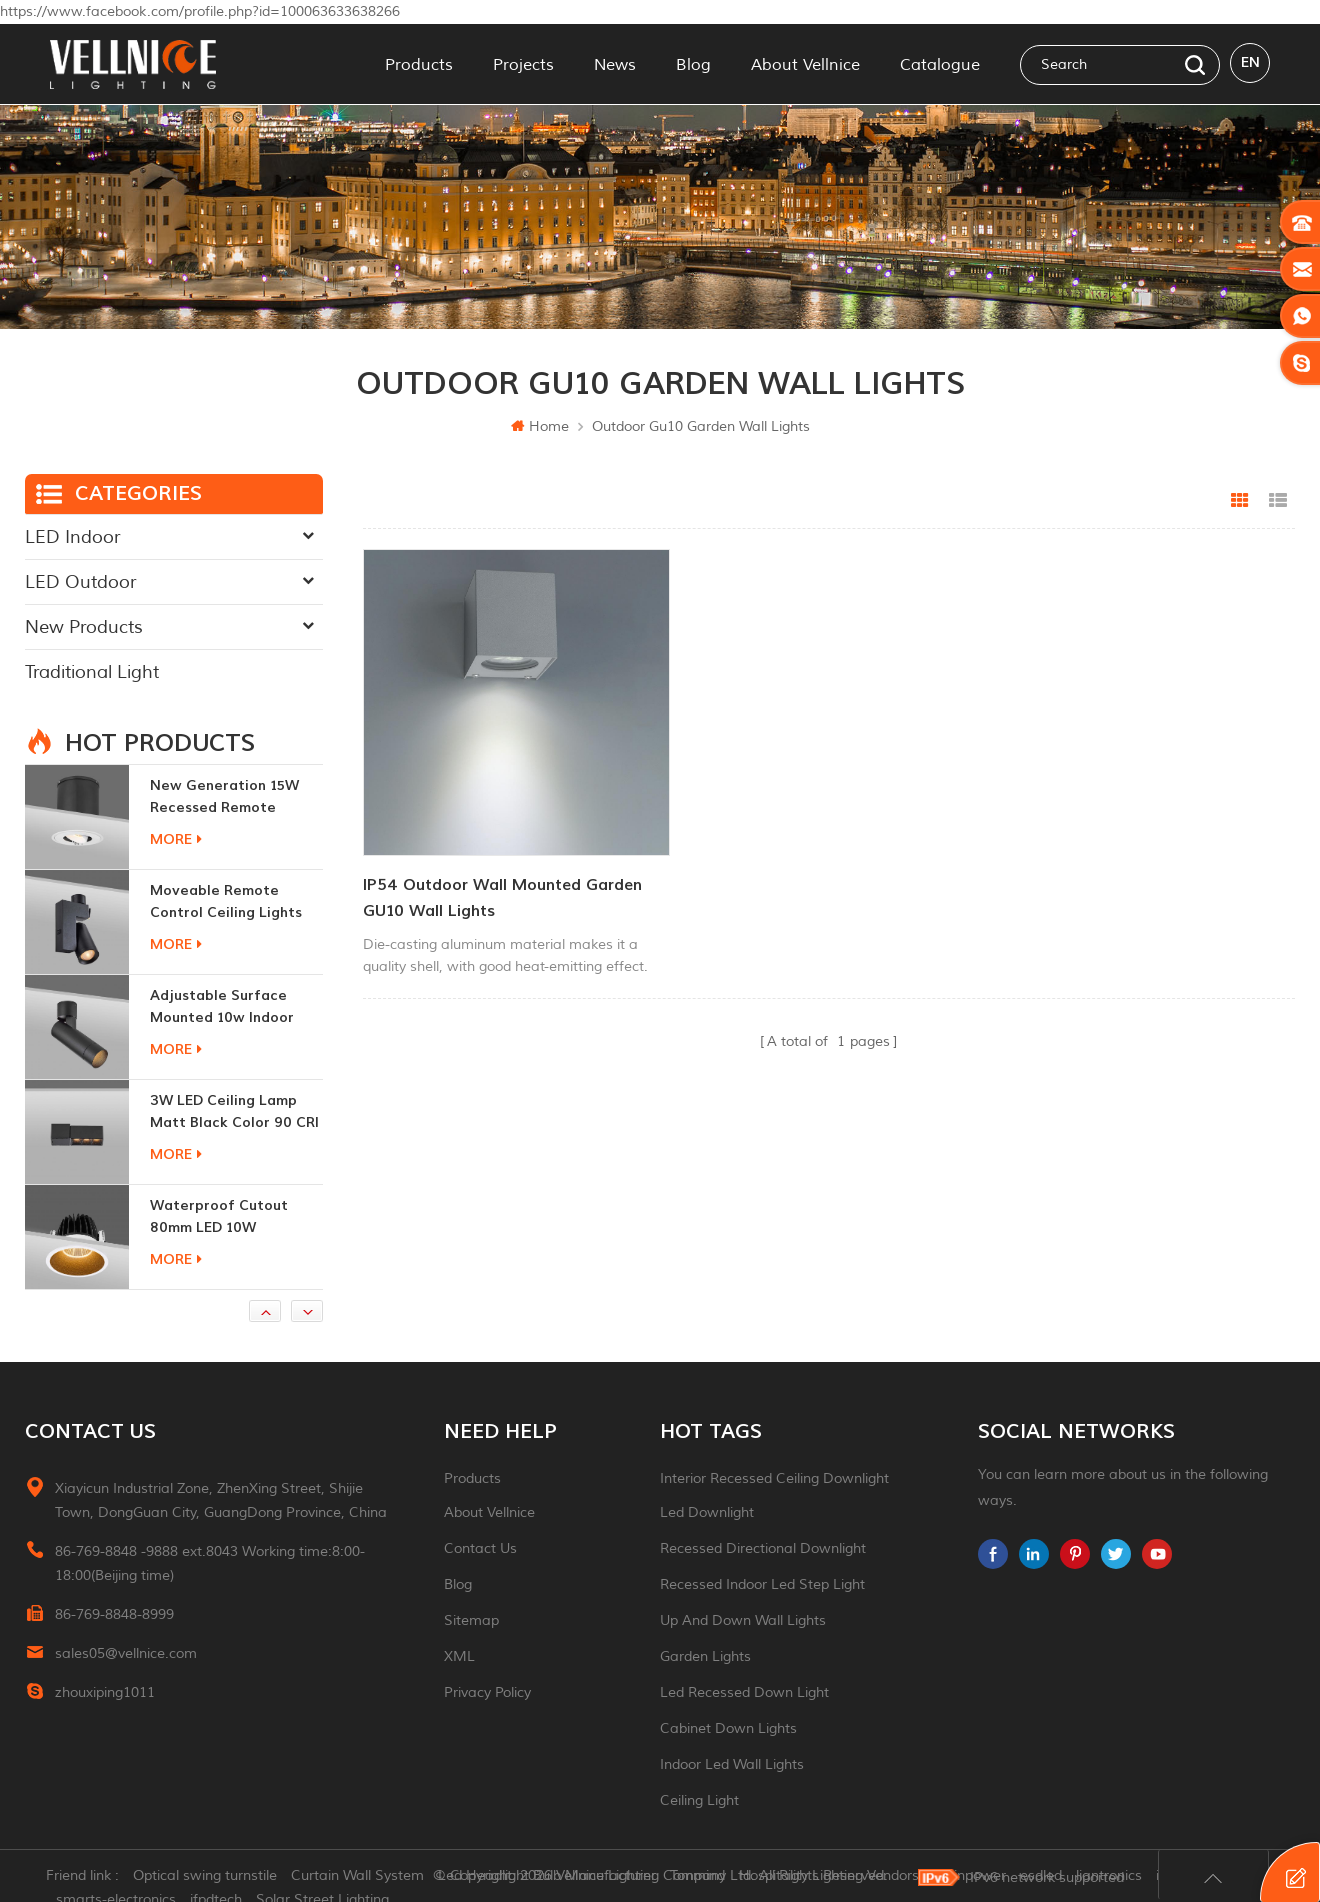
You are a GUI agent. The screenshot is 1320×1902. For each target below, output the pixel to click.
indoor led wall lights (732, 1764)
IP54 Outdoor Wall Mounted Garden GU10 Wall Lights (502, 880)
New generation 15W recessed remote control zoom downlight (236, 797)
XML (459, 1656)
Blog (693, 64)
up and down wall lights (743, 1620)
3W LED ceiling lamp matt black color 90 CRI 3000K (234, 1112)
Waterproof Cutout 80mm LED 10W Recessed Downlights (224, 1217)
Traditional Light (92, 672)
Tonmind (701, 1876)
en (1250, 63)
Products (419, 64)
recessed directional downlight (763, 1548)
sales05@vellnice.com (126, 1653)
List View (1278, 501)
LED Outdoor (80, 582)
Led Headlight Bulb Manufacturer (551, 1876)
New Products (84, 627)
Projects (523, 64)
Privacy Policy (487, 1692)
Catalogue (940, 64)
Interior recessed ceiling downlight (774, 1478)
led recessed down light (744, 1692)
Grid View (1240, 501)
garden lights (705, 1656)
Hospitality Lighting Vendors (833, 1876)
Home (540, 426)
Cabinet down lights (728, 1728)
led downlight (707, 1512)
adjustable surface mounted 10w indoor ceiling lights (222, 1007)
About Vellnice (805, 64)
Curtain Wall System (361, 1876)
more (176, 839)
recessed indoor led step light (762, 1584)
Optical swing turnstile (209, 1876)
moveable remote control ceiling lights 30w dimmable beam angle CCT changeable (231, 902)
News (615, 64)
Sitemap (471, 1620)
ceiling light (699, 1800)
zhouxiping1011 (105, 1692)
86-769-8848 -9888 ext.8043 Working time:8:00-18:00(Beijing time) (210, 1563)
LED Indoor (72, 537)
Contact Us (480, 1548)
